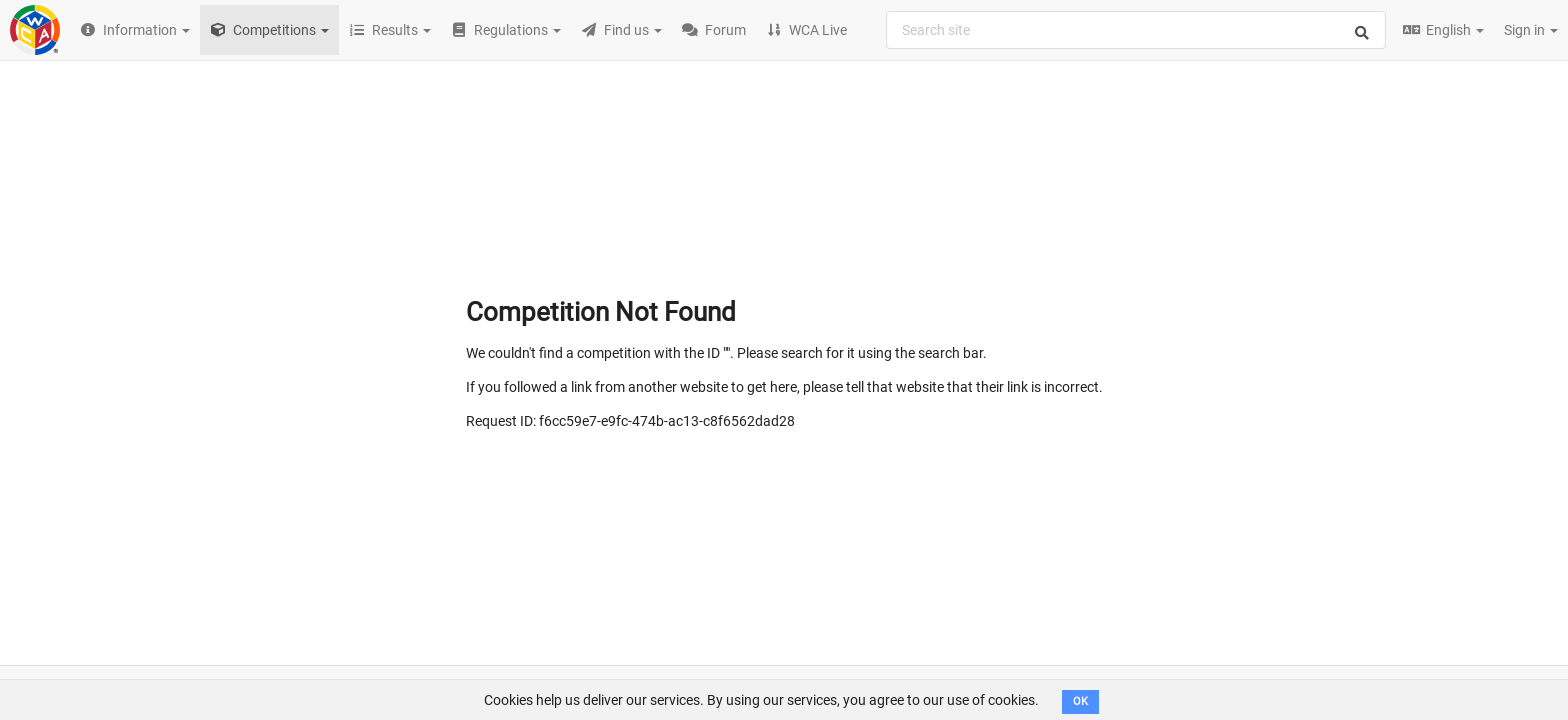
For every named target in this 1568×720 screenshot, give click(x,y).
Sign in (1531, 30)
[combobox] (1136, 30)
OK (1080, 701)
